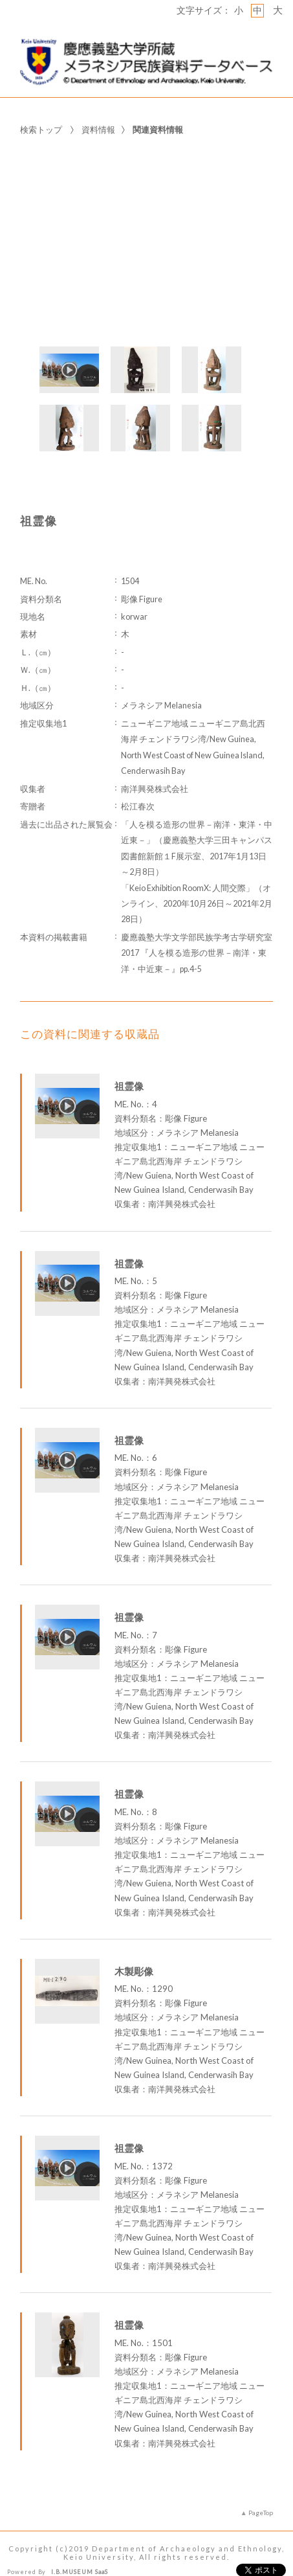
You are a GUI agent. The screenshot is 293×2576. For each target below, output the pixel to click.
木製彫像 (133, 1951)
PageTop (260, 2492)
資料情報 (98, 109)
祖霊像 (129, 1066)
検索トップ (41, 109)
